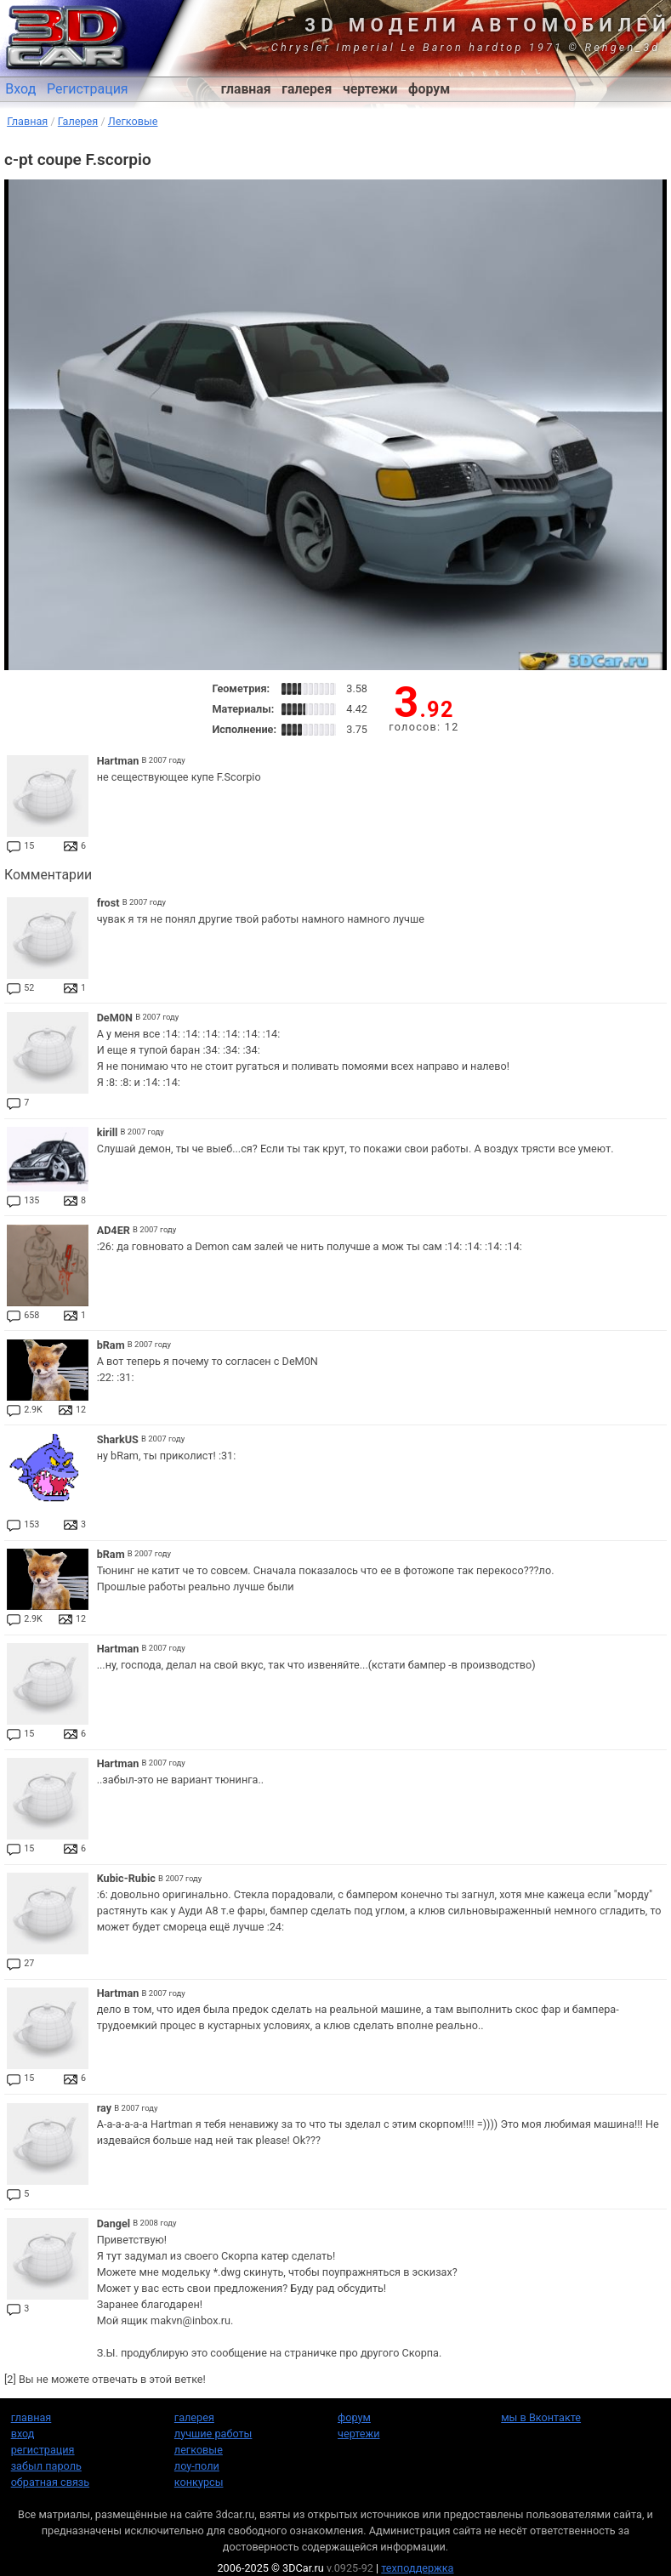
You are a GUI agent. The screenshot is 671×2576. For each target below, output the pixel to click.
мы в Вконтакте (541, 2417)
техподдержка (417, 2568)
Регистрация (87, 89)
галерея (306, 89)
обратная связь (50, 2482)
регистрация (43, 2449)
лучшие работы (213, 2433)
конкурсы (199, 2482)
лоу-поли (196, 2465)
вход (23, 2433)
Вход (20, 89)
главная (246, 89)
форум (429, 89)
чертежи (370, 89)
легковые (198, 2449)
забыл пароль (46, 2465)
